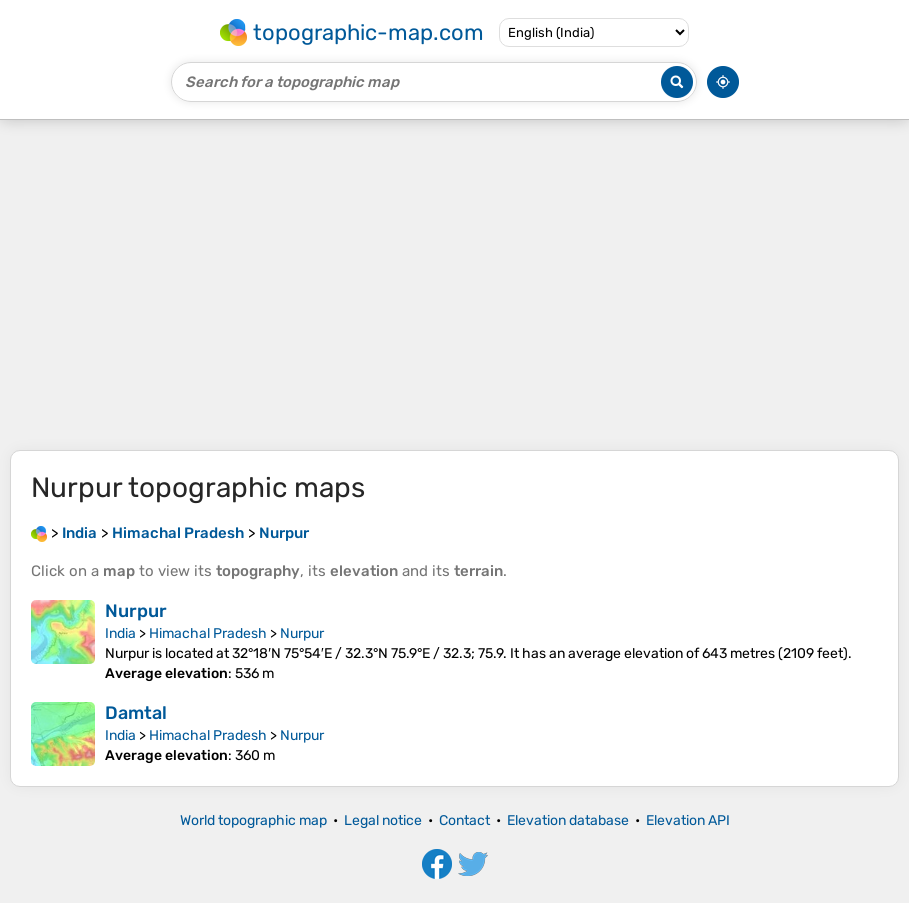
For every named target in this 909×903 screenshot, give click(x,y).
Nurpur (136, 611)
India (120, 633)
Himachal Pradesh (208, 633)
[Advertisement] (454, 285)
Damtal (136, 713)
